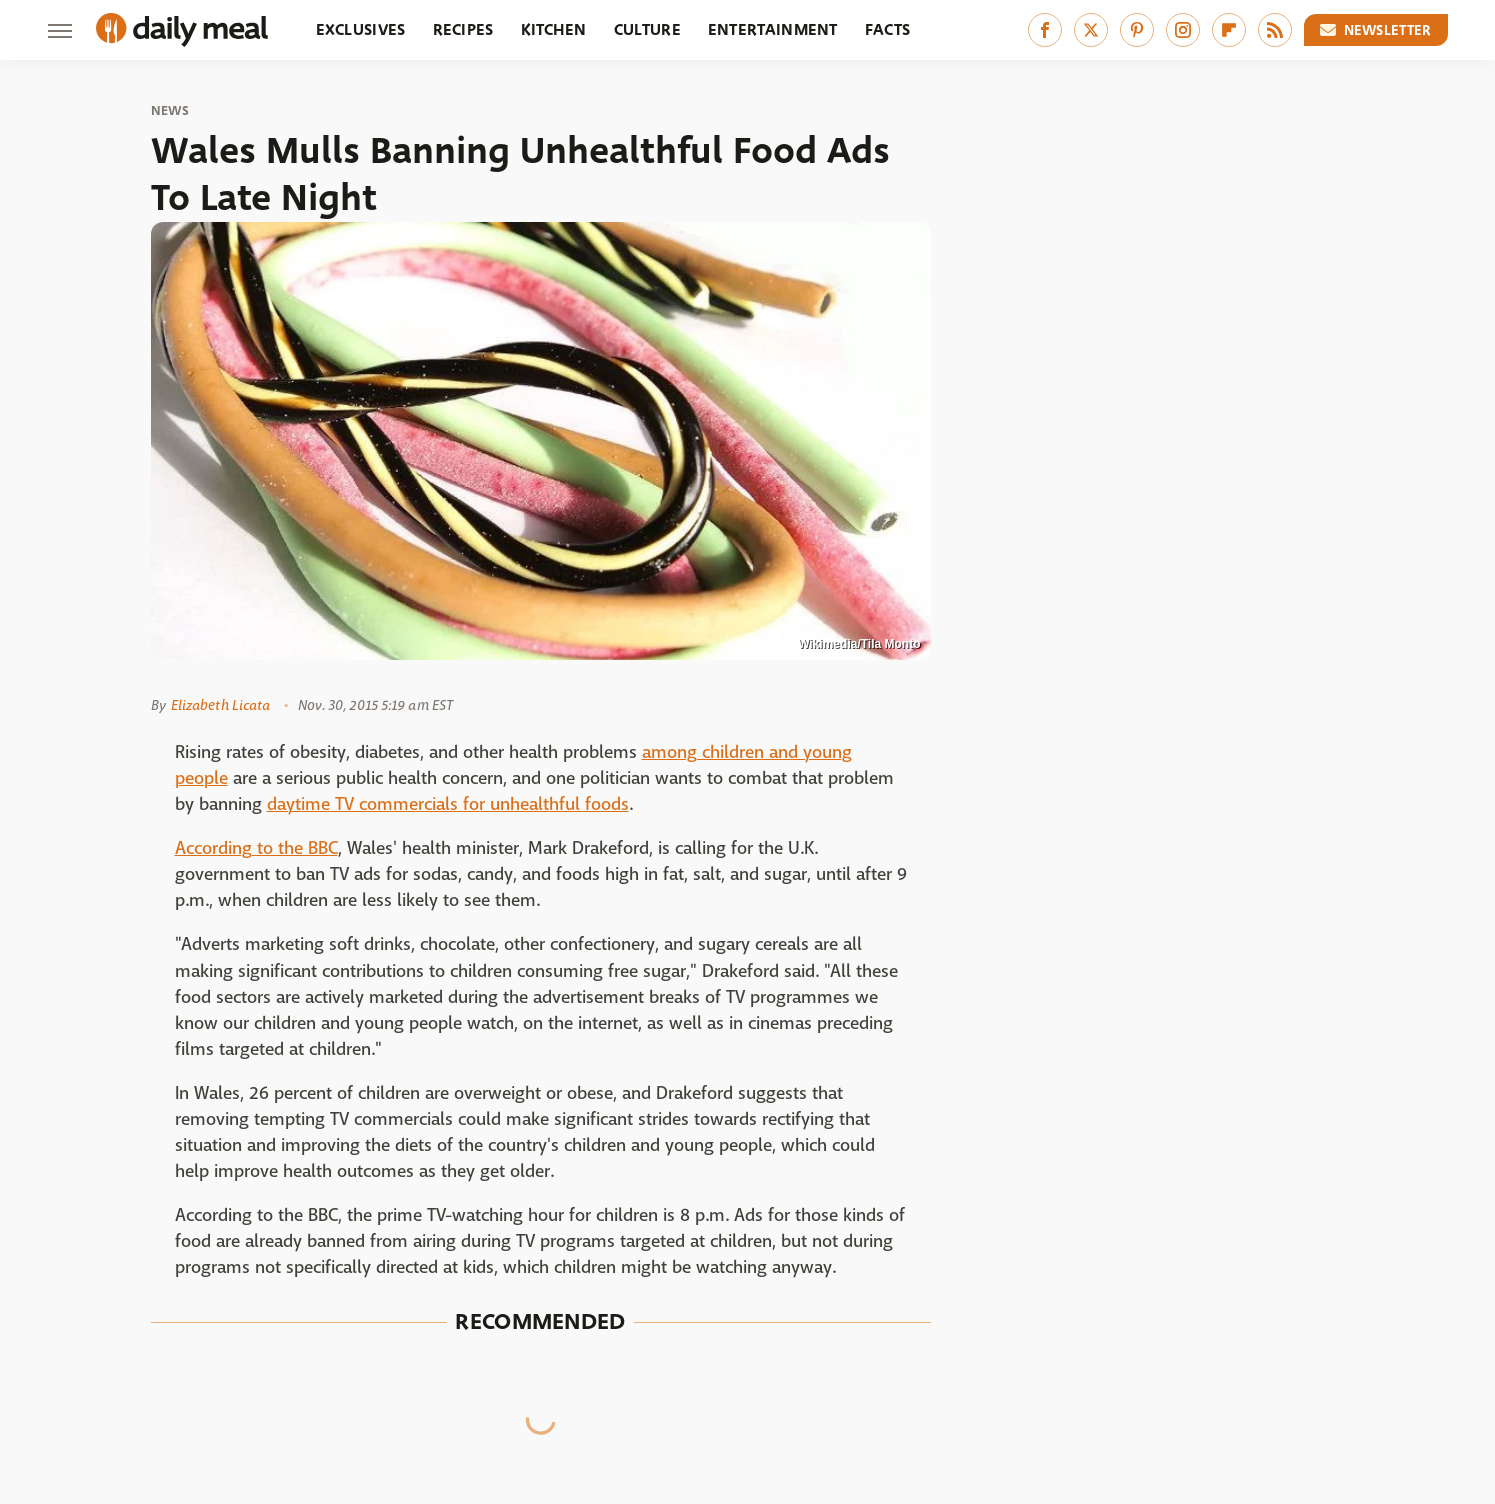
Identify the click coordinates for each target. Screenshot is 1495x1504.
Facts (888, 29)
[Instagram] (1183, 30)
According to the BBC (256, 848)
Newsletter (1376, 30)
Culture (647, 29)
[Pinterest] (1137, 30)
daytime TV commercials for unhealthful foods (448, 804)
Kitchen (554, 29)
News (170, 111)
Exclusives (361, 29)
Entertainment (773, 29)
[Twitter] (1091, 30)
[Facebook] (1045, 30)
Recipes (463, 29)
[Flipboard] (1229, 30)
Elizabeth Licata (221, 705)
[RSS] (1275, 30)
